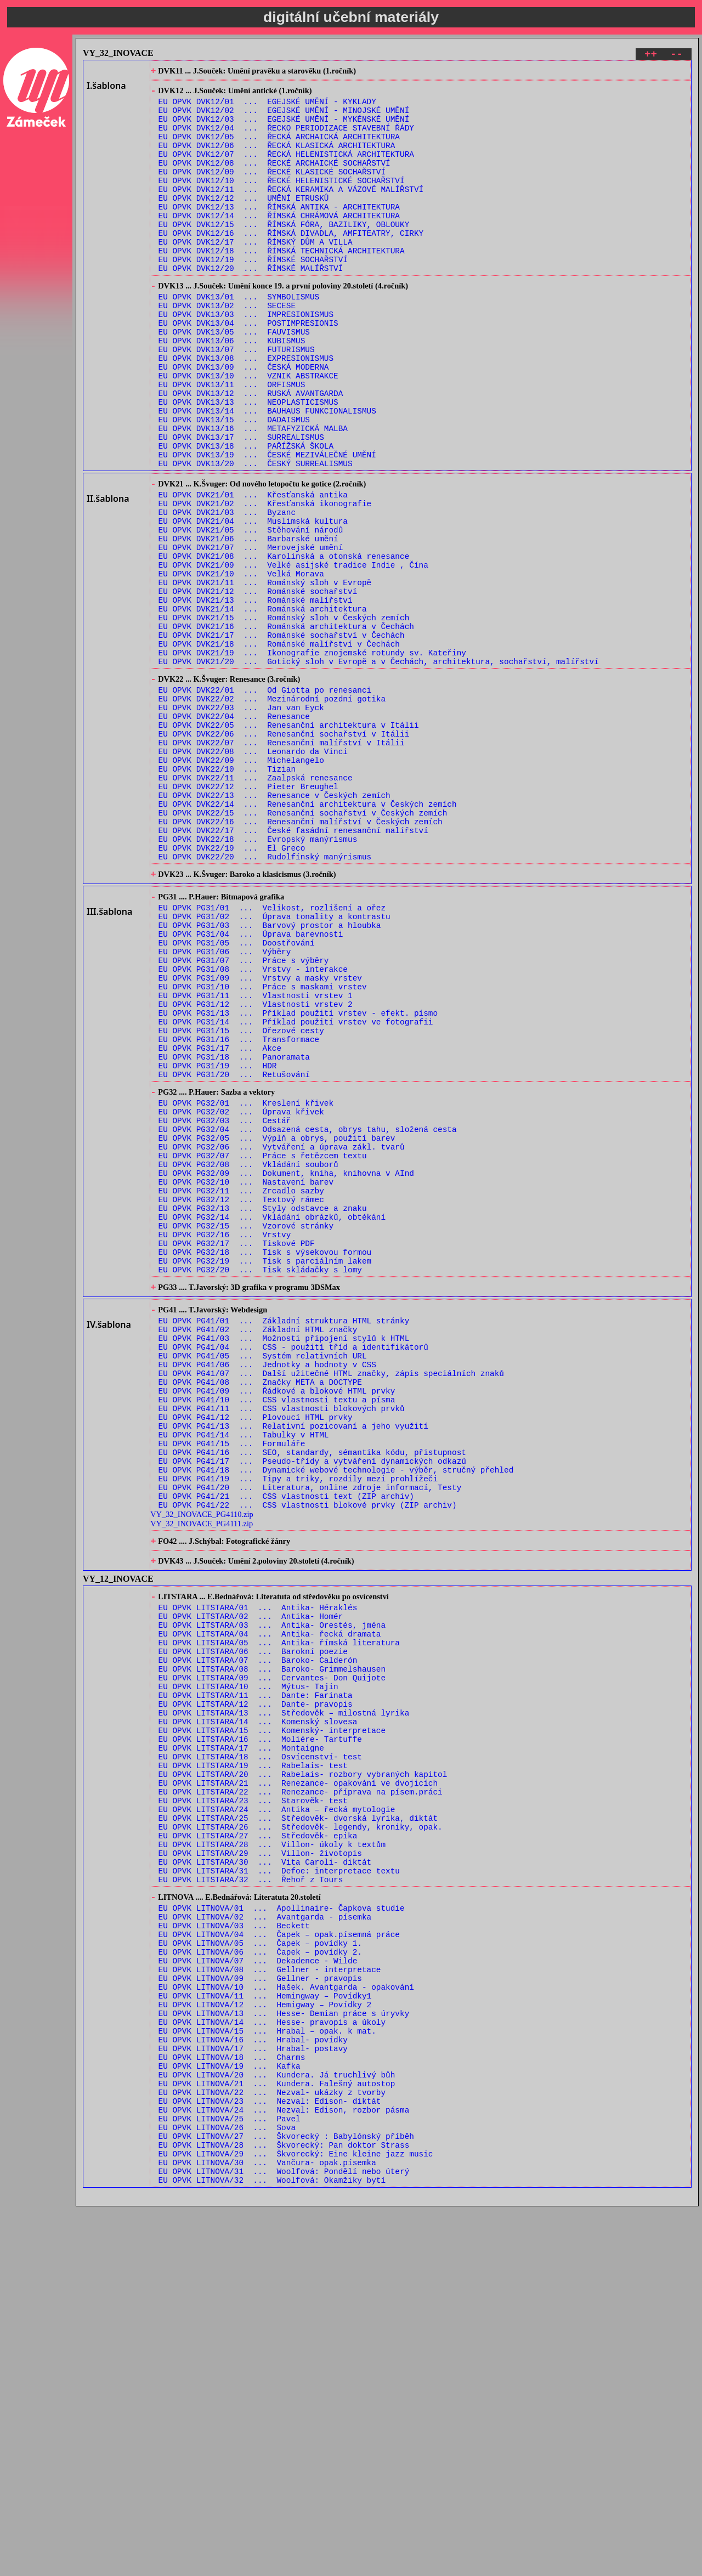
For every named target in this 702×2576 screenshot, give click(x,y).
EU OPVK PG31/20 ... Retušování (234, 1254)
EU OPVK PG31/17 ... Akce (220, 1223)
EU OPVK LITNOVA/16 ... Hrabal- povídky (253, 2382)
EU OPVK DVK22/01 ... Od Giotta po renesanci (265, 801)
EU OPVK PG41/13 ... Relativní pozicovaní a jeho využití (293, 1666)
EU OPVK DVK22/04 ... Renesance (234, 832)
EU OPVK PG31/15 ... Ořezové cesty (241, 1202)
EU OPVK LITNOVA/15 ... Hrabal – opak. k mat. (267, 2372)
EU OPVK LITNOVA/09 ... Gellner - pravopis (260, 2310)
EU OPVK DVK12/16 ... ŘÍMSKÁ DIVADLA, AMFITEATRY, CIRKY (291, 263)
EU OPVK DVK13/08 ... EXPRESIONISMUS (245, 410)
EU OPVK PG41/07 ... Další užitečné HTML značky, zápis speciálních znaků (331, 1604)
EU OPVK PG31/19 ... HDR (217, 1243)
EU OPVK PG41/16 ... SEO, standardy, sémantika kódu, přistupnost (312, 1697)
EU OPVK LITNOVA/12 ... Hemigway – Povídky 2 (265, 2341)
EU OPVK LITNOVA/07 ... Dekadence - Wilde (258, 2289)
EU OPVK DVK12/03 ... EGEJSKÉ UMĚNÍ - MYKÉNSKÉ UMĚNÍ (284, 128)
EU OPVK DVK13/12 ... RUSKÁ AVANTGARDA (250, 452)
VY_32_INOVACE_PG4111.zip (201, 1779)
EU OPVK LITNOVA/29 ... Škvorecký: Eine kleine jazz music (295, 2518)
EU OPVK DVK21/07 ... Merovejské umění (250, 633)
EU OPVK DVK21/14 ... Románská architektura (262, 706)
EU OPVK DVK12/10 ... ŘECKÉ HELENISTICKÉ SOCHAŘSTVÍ (281, 201)
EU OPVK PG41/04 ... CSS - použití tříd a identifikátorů (293, 1572)
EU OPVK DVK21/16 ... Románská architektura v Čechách (286, 727)
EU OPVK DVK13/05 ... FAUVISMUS (234, 379)
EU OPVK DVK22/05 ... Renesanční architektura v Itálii (288, 842)
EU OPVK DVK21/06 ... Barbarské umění (248, 623)
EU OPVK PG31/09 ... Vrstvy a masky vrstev (260, 1139)
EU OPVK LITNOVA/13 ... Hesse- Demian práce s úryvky (284, 2351)
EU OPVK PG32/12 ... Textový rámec (241, 1401)
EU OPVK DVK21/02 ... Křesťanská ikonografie (265, 581)
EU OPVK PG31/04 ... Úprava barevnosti (250, 1087)
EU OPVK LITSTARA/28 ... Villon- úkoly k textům (272, 2152)
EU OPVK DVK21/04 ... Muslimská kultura (253, 602)
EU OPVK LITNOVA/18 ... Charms (231, 2403)
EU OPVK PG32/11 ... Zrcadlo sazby (241, 1390)
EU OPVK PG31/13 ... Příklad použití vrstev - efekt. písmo (298, 1181)
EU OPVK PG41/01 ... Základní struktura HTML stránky (284, 1541)
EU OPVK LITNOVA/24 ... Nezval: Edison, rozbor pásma (284, 2466)
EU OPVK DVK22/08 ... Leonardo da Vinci (253, 874)
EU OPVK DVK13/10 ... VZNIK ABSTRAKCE (248, 431)
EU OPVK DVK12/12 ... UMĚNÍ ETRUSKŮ (243, 222)
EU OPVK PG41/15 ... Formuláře (231, 1687)
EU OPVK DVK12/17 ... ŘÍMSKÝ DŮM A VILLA (255, 274)
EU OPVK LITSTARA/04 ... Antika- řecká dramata (269, 1902)
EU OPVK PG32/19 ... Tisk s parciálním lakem (265, 1474)
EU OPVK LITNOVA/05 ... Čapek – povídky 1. (260, 2268)
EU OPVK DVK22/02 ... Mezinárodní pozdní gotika (272, 811)
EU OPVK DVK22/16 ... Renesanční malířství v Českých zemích (300, 957)
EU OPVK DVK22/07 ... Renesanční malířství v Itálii (281, 863)
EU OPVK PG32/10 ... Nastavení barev (245, 1380)
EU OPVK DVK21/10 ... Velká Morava (241, 664)
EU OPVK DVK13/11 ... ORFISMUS (231, 442)
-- (676, 55)
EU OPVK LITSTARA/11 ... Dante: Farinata (255, 1975)
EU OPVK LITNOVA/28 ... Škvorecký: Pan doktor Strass (284, 2508)
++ (650, 55)
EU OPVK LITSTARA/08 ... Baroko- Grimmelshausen (272, 1944)
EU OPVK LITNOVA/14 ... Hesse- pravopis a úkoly (272, 2362)
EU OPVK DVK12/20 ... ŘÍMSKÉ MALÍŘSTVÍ (250, 305)
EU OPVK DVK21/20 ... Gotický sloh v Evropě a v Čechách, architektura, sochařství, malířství (378, 768)
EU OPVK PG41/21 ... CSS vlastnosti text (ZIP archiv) (286, 1750)
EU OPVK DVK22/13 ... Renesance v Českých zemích (274, 926)
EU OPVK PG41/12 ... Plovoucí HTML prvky (255, 1656)
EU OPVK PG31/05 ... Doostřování (236, 1097)
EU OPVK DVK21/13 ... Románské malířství (255, 695)
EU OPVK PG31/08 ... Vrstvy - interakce (253, 1129)
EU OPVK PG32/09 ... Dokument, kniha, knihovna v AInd (286, 1370)
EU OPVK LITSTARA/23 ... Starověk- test (253, 2100)
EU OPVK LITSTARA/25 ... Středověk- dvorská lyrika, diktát (298, 2121)
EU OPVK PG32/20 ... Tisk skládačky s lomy (260, 1484)
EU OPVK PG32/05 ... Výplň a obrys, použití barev (276, 1328)
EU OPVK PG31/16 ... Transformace (239, 1212)
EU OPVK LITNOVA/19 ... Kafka (229, 2414)
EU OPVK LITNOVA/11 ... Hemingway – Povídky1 (265, 2330)
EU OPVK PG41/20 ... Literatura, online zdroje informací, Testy (310, 1739)
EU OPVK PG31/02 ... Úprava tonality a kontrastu (274, 1066)
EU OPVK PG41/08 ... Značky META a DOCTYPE (260, 1614)
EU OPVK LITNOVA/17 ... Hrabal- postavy (253, 2393)
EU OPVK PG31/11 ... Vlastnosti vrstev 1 (255, 1160)
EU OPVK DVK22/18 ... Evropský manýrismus (258, 978)
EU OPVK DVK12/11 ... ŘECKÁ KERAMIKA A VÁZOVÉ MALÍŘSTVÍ (291, 211)
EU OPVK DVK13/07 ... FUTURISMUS (236, 400)
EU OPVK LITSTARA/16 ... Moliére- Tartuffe (260, 2027)
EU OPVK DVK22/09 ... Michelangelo (241, 884)
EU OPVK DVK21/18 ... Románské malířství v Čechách (279, 748)
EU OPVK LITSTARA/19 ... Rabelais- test (253, 2058)
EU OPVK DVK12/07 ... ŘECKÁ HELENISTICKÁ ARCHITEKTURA (286, 170)
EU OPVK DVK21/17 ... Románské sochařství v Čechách (281, 737)
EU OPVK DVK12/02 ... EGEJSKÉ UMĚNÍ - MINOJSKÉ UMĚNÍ (284, 117)
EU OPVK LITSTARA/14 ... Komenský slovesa (258, 2006)
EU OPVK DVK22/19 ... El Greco (231, 988)
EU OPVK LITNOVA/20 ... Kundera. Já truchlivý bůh (276, 2424)
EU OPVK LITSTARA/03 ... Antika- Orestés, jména (272, 1892)
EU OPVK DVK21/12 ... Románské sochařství (258, 685)
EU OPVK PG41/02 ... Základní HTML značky (258, 1552)
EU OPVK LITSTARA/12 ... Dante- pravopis (255, 1985)
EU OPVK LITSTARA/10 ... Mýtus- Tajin (248, 1965)
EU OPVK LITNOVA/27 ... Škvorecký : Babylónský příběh (286, 2497)
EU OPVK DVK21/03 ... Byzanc (227, 591)
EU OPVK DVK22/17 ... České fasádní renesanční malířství (293, 968)
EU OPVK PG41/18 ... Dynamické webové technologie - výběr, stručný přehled (336, 1718)
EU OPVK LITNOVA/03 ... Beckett (234, 2247)
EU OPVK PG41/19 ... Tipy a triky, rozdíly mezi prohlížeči (298, 1729)
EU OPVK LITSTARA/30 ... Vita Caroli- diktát (265, 2173)
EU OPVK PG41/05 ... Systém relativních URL (262, 1583)
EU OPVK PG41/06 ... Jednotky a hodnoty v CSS (267, 1593)
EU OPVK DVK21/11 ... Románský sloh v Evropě (265, 675)
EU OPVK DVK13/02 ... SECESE (227, 348)
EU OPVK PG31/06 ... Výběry (224, 1108)
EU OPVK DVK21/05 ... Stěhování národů (250, 612)
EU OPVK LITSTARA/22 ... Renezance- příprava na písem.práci (300, 2090)
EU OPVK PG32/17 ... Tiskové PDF (236, 1453)
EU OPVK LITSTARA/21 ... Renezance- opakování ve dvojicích (298, 2079)
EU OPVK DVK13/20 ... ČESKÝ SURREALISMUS (255, 535)
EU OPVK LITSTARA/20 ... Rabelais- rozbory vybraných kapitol (303, 2069)
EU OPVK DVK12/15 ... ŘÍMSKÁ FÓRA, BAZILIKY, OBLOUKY (284, 253)
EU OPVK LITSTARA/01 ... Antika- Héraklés (258, 1871)
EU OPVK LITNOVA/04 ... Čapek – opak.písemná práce (279, 2257)
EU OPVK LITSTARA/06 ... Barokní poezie (253, 1923)
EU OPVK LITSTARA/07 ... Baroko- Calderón (258, 1933)
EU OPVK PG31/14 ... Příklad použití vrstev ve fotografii (295, 1191)
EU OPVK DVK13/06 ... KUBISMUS (231, 389)
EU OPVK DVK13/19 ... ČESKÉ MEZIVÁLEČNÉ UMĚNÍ (267, 525)
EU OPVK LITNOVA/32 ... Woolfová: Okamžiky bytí (272, 2549)
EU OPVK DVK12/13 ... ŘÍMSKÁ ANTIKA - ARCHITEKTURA (279, 232)
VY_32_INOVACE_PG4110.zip (201, 1769)
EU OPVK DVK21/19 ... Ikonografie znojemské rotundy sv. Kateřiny (312, 758)
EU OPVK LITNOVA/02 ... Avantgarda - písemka (265, 2237)
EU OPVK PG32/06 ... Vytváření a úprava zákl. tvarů (281, 1338)
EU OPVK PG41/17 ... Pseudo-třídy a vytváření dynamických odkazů (312, 1708)
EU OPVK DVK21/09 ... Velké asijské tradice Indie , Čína (293, 654)
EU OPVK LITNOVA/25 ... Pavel (229, 2476)
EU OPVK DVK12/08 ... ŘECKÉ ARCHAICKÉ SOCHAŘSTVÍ (274, 180)
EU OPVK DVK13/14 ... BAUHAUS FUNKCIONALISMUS (267, 473)
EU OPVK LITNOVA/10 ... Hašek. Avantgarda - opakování (286, 2320)
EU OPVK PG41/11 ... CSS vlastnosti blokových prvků (281, 1645)
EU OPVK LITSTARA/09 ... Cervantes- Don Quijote (272, 1954)
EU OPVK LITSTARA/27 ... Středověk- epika (258, 2142)
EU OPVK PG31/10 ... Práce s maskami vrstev (262, 1150)
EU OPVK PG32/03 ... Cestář (224, 1307)
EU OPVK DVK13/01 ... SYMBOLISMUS (239, 337)
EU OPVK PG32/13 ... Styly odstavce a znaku (262, 1411)
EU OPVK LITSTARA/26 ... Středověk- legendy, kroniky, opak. (300, 2131)
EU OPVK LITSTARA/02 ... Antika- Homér (250, 1881)
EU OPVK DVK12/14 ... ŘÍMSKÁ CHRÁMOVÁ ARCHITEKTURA (279, 242)
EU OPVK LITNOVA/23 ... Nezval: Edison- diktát (269, 2455)
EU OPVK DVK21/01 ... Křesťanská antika (253, 570)
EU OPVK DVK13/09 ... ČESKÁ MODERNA (243, 421)
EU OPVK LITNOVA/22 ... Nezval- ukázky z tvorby (272, 2445)
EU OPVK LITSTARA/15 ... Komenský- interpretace (272, 2017)
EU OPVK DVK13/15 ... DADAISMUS (234, 483)
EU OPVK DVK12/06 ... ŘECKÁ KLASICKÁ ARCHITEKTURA (276, 159)
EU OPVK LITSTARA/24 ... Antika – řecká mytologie (276, 2110)
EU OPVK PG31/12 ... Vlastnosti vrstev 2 (255, 1170)
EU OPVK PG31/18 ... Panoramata (234, 1233)
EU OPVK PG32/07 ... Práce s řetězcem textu (262, 1349)
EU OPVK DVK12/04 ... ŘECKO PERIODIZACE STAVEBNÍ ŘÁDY (286, 138)
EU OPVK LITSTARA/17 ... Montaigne (241, 2038)
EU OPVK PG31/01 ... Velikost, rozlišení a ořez (272, 1056)
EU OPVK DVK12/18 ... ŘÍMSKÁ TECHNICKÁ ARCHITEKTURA (281, 284)
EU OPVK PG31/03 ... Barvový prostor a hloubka (269, 1077)
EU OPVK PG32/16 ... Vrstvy (224, 1442)
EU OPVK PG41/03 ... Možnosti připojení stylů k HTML (284, 1562)
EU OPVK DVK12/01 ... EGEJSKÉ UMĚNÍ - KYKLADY (267, 107)
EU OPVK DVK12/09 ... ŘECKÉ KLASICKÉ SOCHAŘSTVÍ (272, 190)
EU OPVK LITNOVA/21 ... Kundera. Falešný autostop (276, 2435)
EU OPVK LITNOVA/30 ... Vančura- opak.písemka (267, 2528)
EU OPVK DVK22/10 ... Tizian (227, 895)
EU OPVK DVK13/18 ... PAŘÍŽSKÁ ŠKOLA (245, 514)
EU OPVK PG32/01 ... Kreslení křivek (245, 1286)
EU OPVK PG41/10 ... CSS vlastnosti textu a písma (276, 1635)
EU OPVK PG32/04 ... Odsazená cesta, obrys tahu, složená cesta (307, 1317)
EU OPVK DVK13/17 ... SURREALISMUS (241, 504)
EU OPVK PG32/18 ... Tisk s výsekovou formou (265, 1463)
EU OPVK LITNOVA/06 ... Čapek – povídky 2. (260, 2278)
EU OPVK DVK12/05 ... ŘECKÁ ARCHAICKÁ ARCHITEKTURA (279, 149)
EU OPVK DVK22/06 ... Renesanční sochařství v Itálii (284, 853)
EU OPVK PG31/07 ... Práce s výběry (243, 1118)
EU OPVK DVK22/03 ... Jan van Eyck (241, 822)
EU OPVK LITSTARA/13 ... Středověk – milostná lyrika (284, 1996)
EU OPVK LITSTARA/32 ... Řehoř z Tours (250, 2194)
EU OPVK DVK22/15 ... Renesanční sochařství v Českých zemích (303, 947)
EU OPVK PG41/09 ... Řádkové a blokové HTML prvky (276, 1625)
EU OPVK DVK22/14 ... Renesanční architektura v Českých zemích (307, 936)
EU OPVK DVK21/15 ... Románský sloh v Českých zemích (284, 716)
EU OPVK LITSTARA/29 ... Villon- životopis (260, 2163)
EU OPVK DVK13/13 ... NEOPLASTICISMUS (248, 462)
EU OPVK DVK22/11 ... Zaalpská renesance (255, 905)
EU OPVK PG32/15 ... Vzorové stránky (245, 1432)
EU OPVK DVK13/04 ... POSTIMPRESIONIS (248, 369)
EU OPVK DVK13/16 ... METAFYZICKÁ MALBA (253, 494)
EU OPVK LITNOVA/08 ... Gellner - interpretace (269, 2299)
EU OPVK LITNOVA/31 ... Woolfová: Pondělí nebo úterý (284, 2539)
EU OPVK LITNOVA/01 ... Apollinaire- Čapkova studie (281, 2226)
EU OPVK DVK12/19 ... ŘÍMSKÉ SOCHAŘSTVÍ (253, 295)
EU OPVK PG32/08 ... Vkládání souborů (248, 1359)
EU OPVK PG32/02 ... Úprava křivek (241, 1297)
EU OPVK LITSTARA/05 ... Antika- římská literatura (279, 1912)
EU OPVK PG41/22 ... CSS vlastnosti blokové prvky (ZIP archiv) (307, 1760)
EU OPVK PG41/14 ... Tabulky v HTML (243, 1677)
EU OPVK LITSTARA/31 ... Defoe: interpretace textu (279, 2183)
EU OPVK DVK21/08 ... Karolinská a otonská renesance (284, 643)
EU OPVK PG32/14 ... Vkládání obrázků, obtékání (272, 1422)
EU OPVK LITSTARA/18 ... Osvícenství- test (260, 2048)
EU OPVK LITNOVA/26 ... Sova (227, 2487)
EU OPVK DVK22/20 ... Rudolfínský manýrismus (265, 999)
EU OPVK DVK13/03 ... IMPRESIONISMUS (245, 358)
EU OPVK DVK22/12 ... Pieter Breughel (248, 915)
